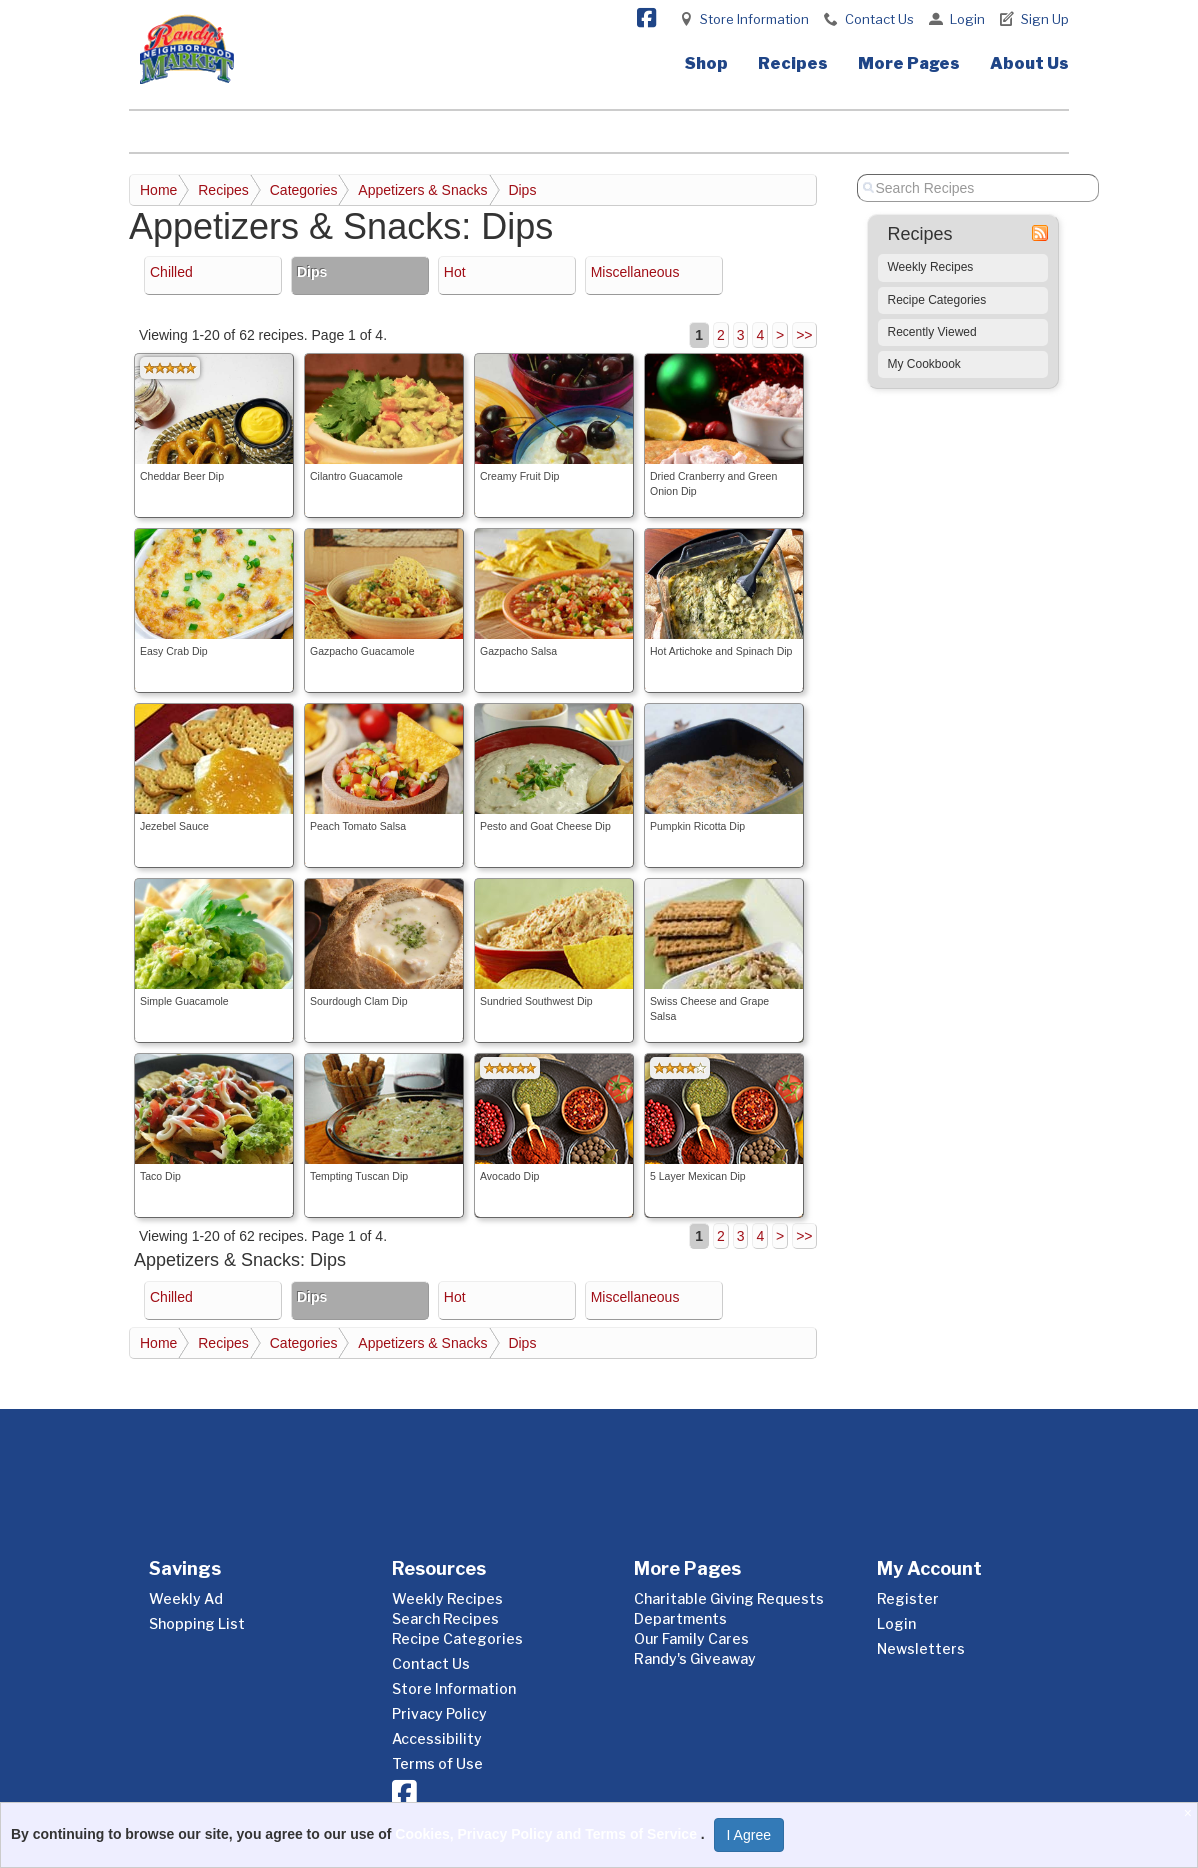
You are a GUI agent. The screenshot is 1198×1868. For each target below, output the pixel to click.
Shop (706, 63)
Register (908, 1598)
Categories (304, 190)
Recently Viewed (932, 332)
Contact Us (879, 19)
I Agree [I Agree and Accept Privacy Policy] (749, 1835)
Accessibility (437, 1738)
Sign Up (1045, 19)
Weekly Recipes (931, 267)
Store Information (754, 19)
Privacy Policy (439, 1713)
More (909, 63)
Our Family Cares (691, 1638)
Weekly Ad (186, 1598)
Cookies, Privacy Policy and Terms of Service (548, 1834)
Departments (680, 1618)
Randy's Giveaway (695, 1658)
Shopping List (197, 1623)
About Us (1029, 63)
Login (967, 19)
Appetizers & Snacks (422, 190)
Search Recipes (445, 1618)
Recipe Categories (937, 300)
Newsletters (921, 1648)
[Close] (1190, 1813)
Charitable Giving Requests (729, 1598)
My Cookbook (924, 364)
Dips (522, 190)
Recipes (793, 63)
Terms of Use (437, 1763)
